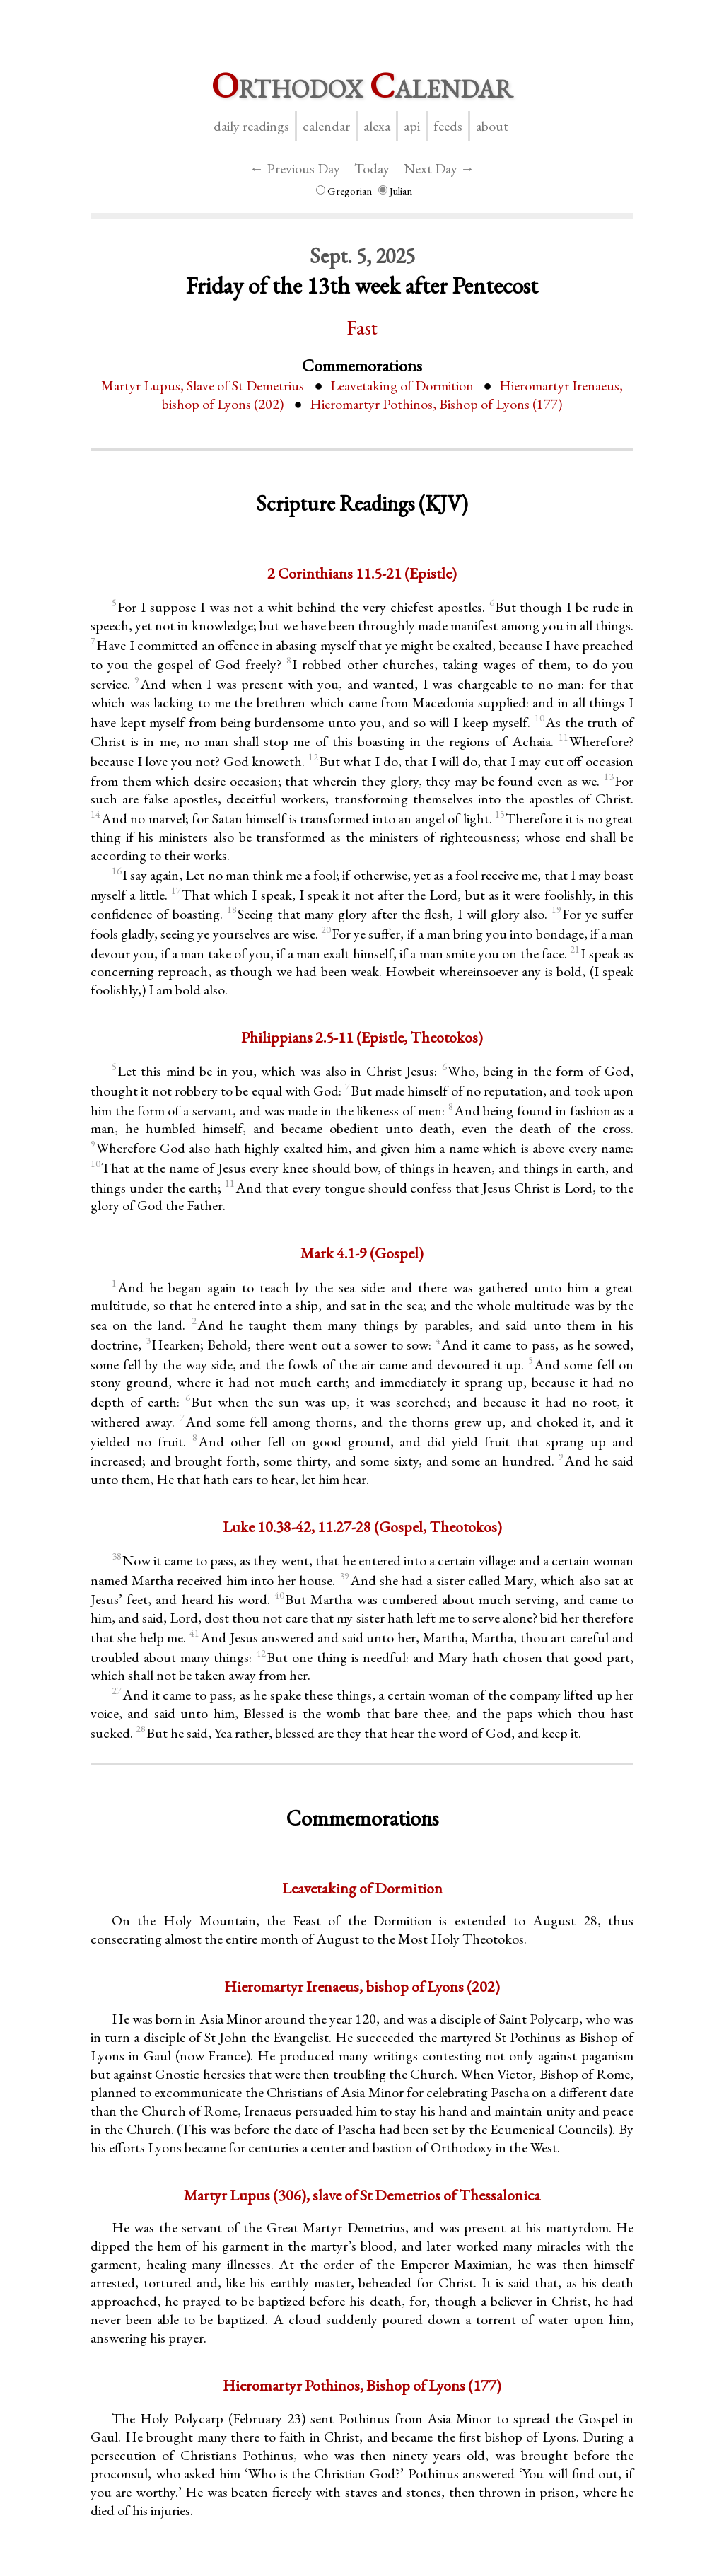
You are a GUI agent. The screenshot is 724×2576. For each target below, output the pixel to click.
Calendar (326, 126)
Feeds (447, 126)
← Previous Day (295, 168)
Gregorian (344, 190)
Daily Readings (251, 126)
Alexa (376, 126)
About (492, 126)
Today (372, 168)
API (412, 126)
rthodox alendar (362, 85)
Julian (395, 190)
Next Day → (439, 168)
